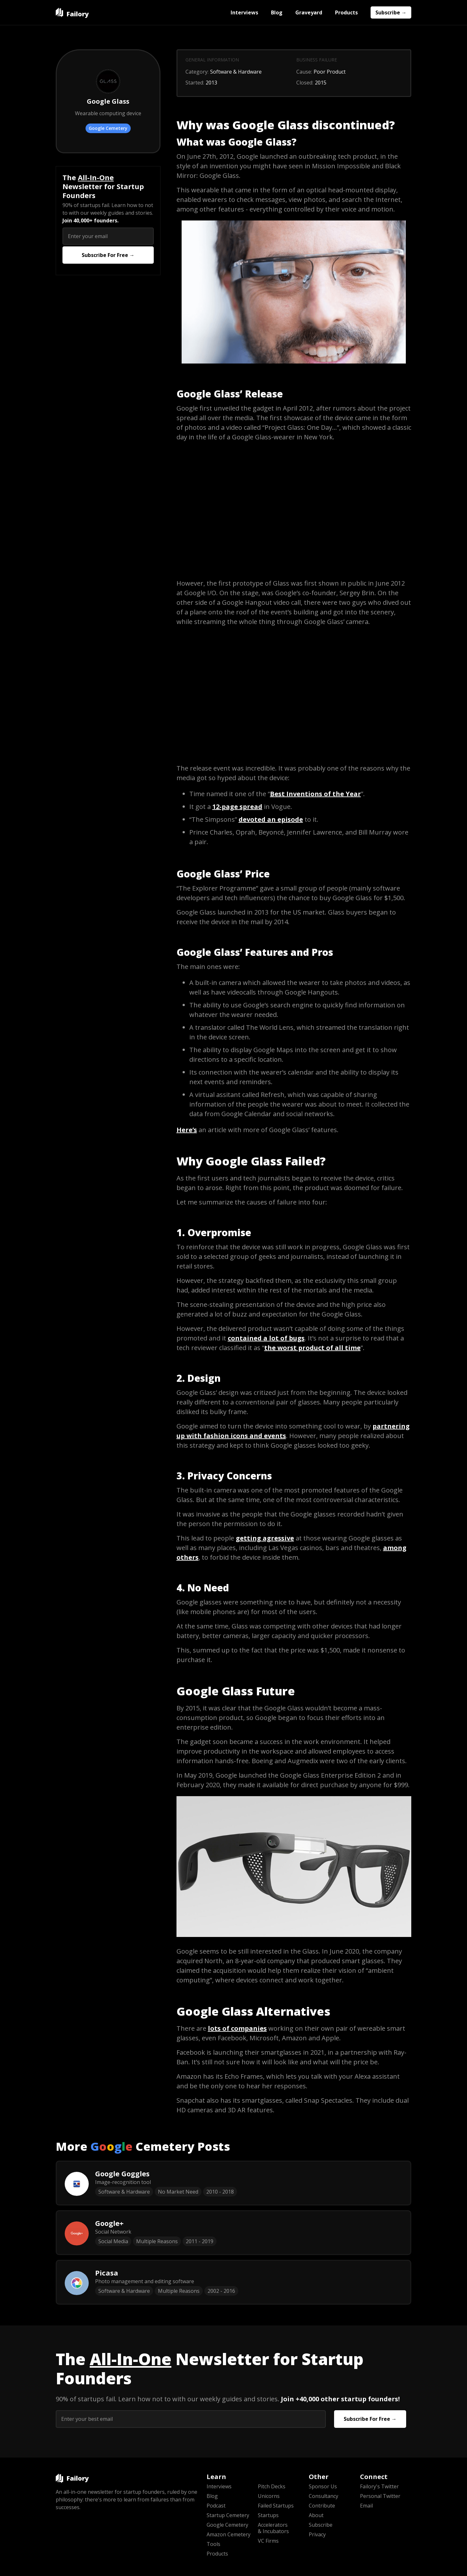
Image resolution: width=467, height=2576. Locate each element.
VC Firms (268, 2541)
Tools (213, 2544)
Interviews (244, 12)
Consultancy (323, 2496)
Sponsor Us (323, 2486)
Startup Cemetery (228, 2515)
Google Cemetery (108, 128)
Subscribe (320, 2525)
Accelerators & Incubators (273, 2528)
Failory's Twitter (379, 2486)
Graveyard (308, 12)
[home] (72, 12)
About (316, 2515)
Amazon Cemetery (228, 2534)
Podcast (216, 2505)
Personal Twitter (380, 2496)
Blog (277, 12)
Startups (268, 2515)
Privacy (317, 2534)
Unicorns (269, 2496)
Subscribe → (390, 12)
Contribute (322, 2505)
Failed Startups (276, 2505)
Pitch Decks (271, 2486)
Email (366, 2505)
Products (346, 12)
